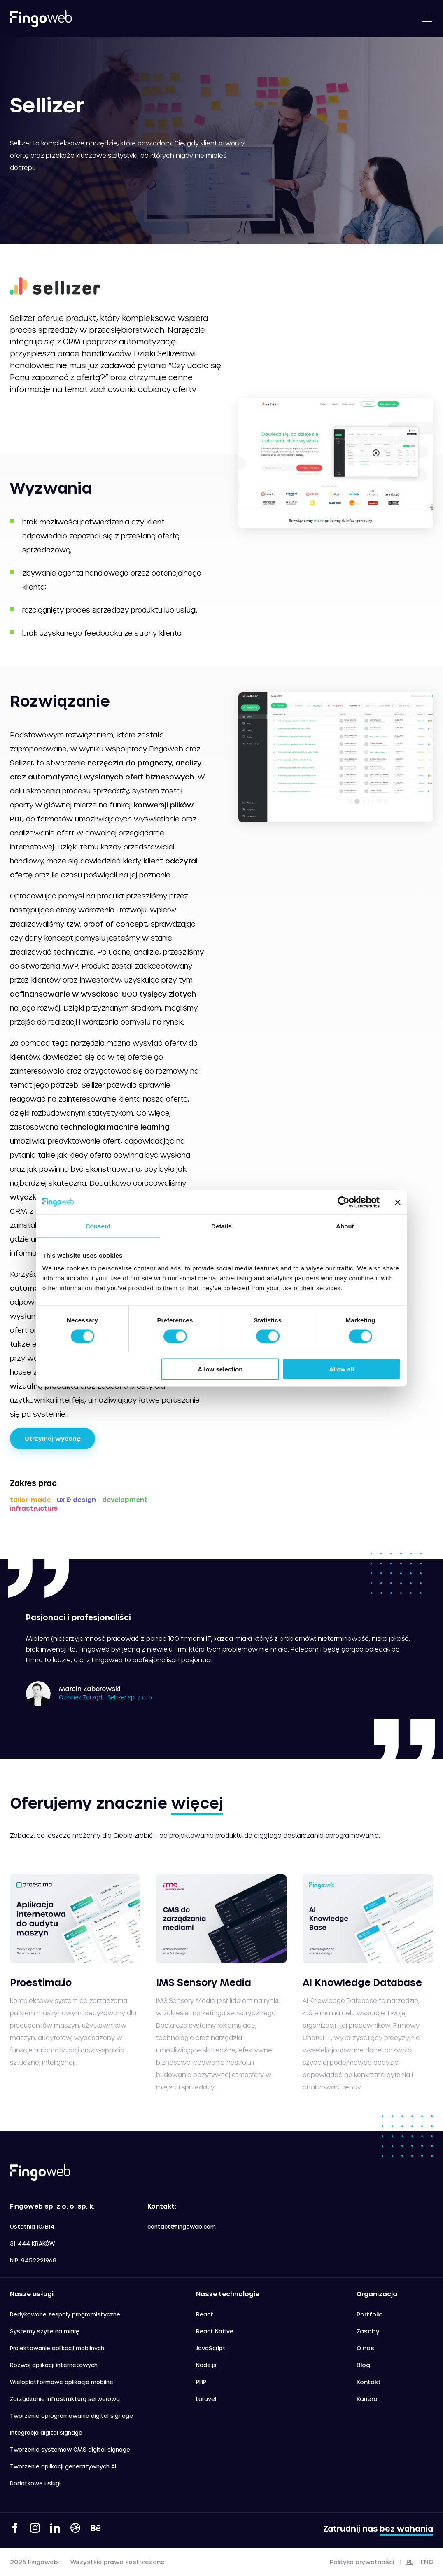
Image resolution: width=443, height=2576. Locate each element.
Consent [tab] (98, 1225)
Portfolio (370, 2314)
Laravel (206, 2399)
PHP (201, 2382)
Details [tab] (221, 1225)
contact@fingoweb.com (181, 2226)
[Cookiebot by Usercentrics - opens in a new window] (344, 1202)
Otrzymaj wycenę (52, 1438)
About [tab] (345, 1225)
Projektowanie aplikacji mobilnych (57, 2348)
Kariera (367, 2398)
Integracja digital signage (46, 2432)
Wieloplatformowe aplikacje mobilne (61, 2382)
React (204, 2314)
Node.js (206, 2365)
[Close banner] (398, 1202)
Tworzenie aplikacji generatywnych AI (63, 2466)
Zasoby (368, 2331)
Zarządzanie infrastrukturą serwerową (65, 2399)
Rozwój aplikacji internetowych (54, 2365)
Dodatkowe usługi (35, 2483)
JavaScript (211, 2348)
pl (409, 2561)
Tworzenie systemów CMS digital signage (70, 2449)
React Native (214, 2331)
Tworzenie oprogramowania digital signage (71, 2415)
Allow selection (220, 1369)
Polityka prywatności (362, 2562)
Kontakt (369, 2381)
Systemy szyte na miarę (44, 2331)
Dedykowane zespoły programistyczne (65, 2314)
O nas (365, 2347)
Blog (363, 2364)
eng (427, 2561)
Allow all (341, 1369)
